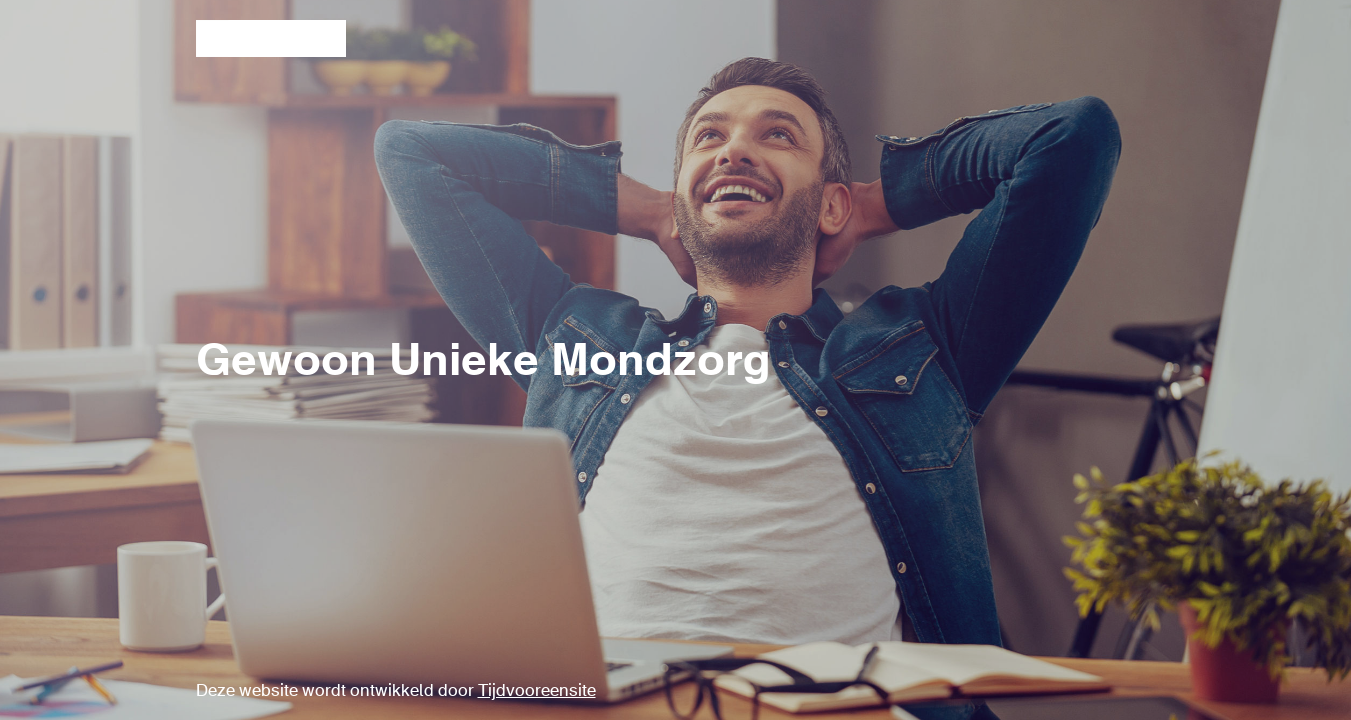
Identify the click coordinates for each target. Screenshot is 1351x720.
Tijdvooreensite (537, 691)
